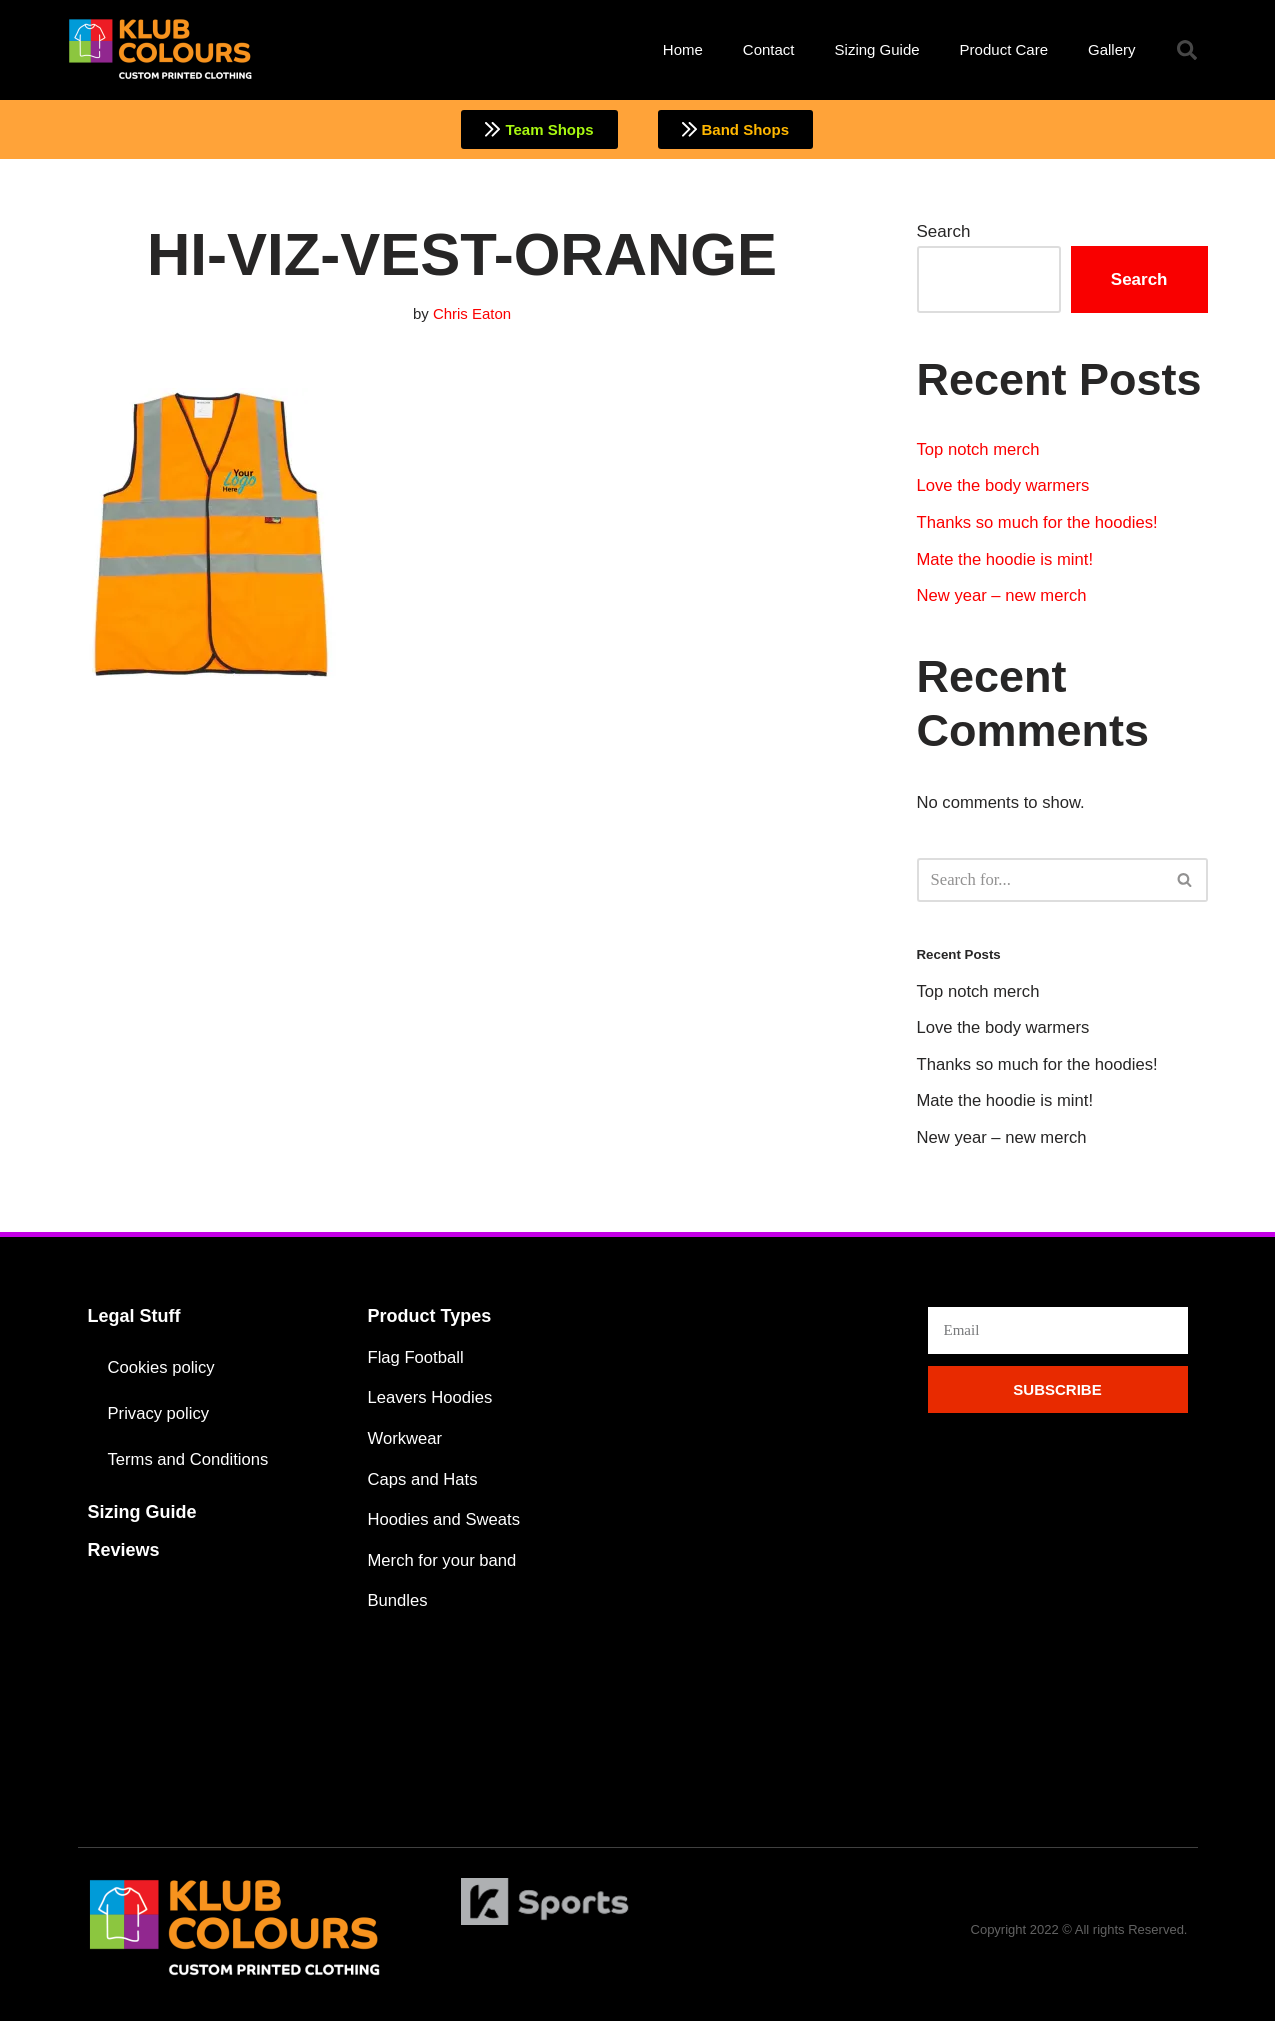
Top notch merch (980, 450)
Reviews (124, 1557)
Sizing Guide (877, 49)
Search (944, 232)
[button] (1187, 50)
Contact (769, 49)
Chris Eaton (472, 314)
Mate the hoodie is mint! (1007, 562)
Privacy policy (160, 1420)
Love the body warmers (1005, 488)
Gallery (1112, 49)
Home (683, 49)
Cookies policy (163, 1374)
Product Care (1004, 49)
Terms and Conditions (190, 1466)
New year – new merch (1004, 599)
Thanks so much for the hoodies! (1040, 525)
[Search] (1040, 884)
